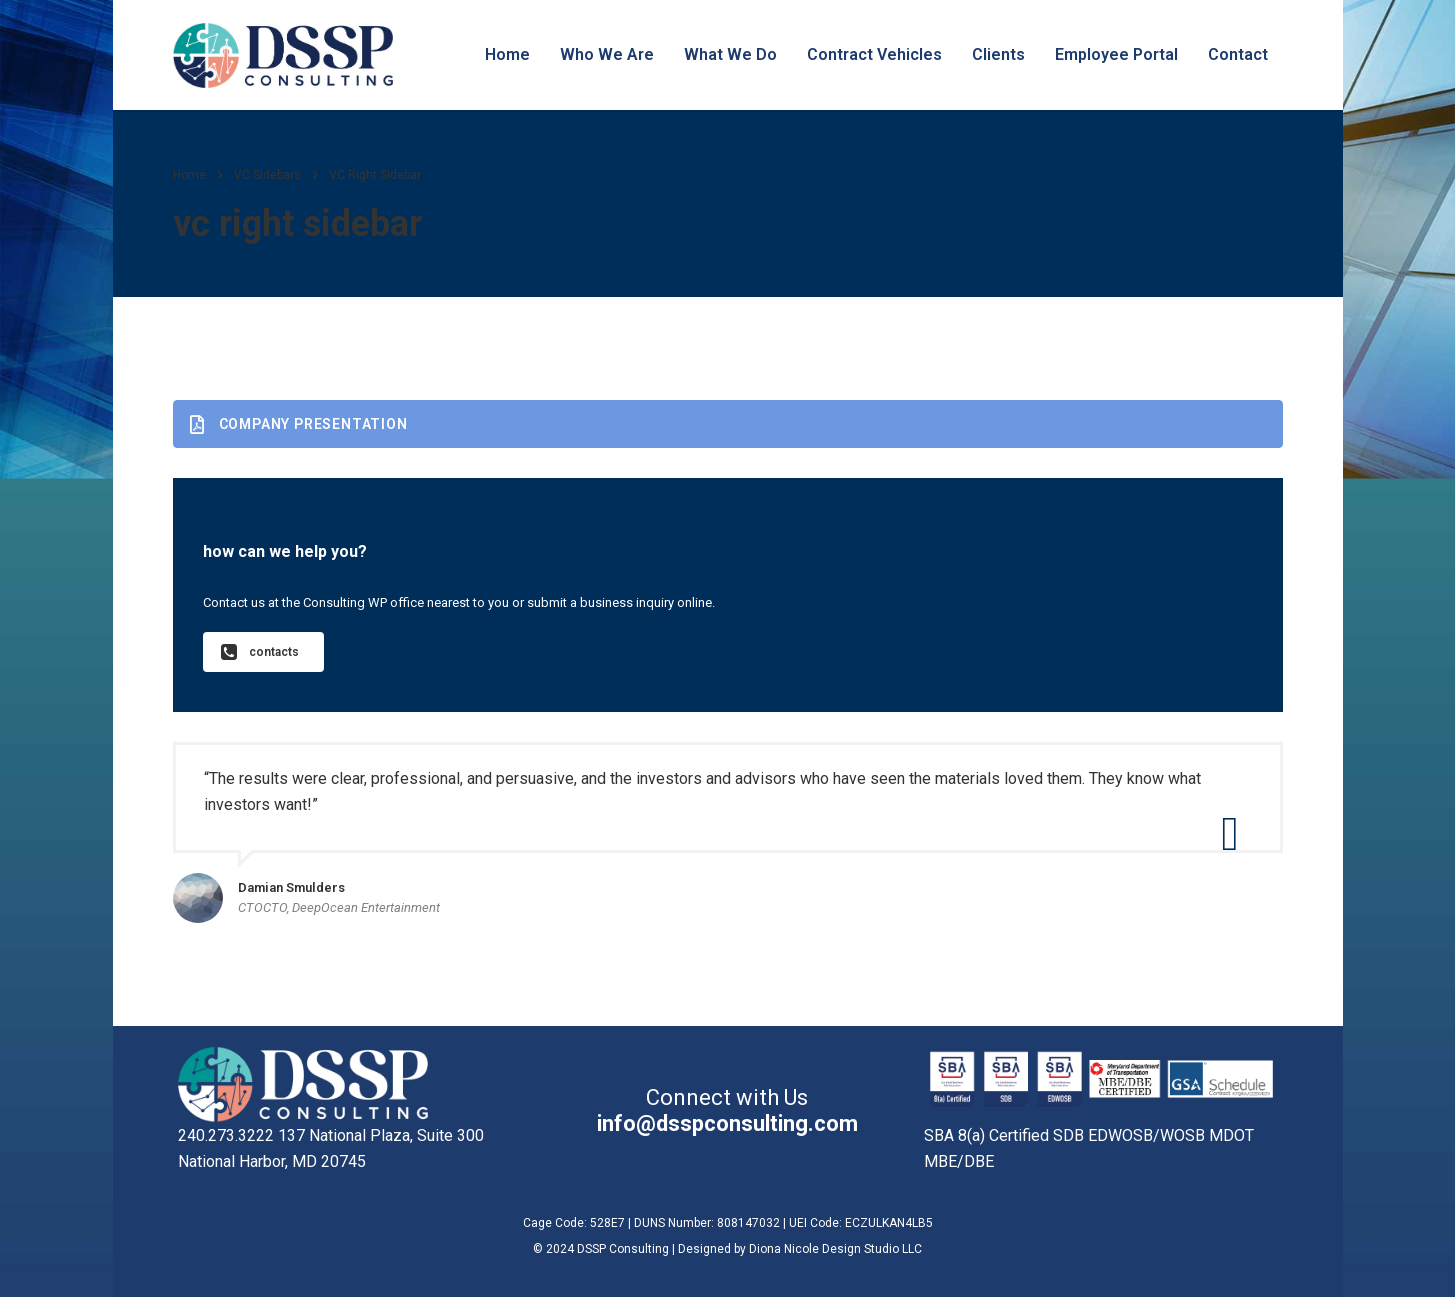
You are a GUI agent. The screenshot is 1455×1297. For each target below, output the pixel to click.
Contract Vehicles (874, 54)
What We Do (730, 54)
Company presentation (299, 424)
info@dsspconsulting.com (727, 1123)
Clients (998, 54)
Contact (1238, 54)
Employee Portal (1116, 54)
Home (507, 54)
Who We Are (607, 54)
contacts (260, 652)
